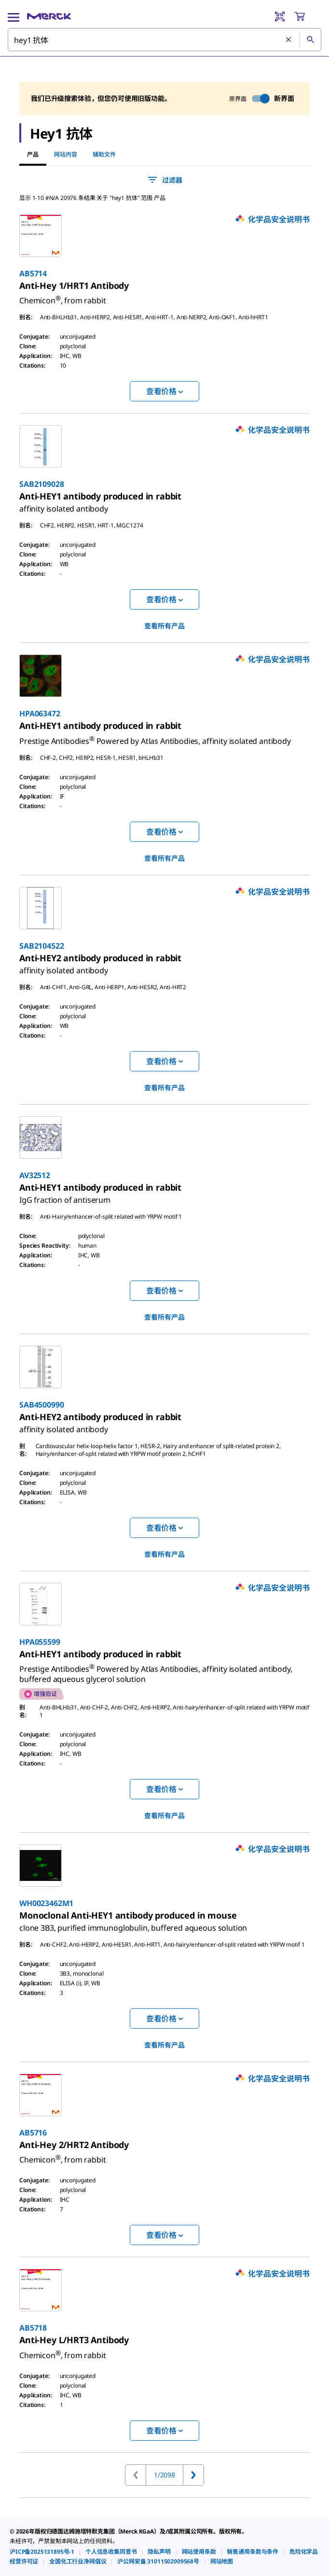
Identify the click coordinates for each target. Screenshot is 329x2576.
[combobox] (164, 39)
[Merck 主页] (49, 16)
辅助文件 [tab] (104, 154)
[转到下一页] (193, 2475)
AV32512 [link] (34, 1175)
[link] (74, 285)
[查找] (310, 39)
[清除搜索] (289, 40)
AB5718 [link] (33, 2327)
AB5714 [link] (33, 273)
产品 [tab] (33, 154)
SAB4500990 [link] (41, 1404)
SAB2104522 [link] (41, 945)
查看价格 (164, 391)
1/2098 (164, 2474)
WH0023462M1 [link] (46, 1903)
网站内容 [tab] (65, 154)
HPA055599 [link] (39, 1642)
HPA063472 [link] (39, 713)
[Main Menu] (13, 16)
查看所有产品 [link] (164, 625)
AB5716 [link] (33, 2132)
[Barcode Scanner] (280, 16)
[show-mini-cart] (307, 16)
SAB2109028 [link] (41, 484)
